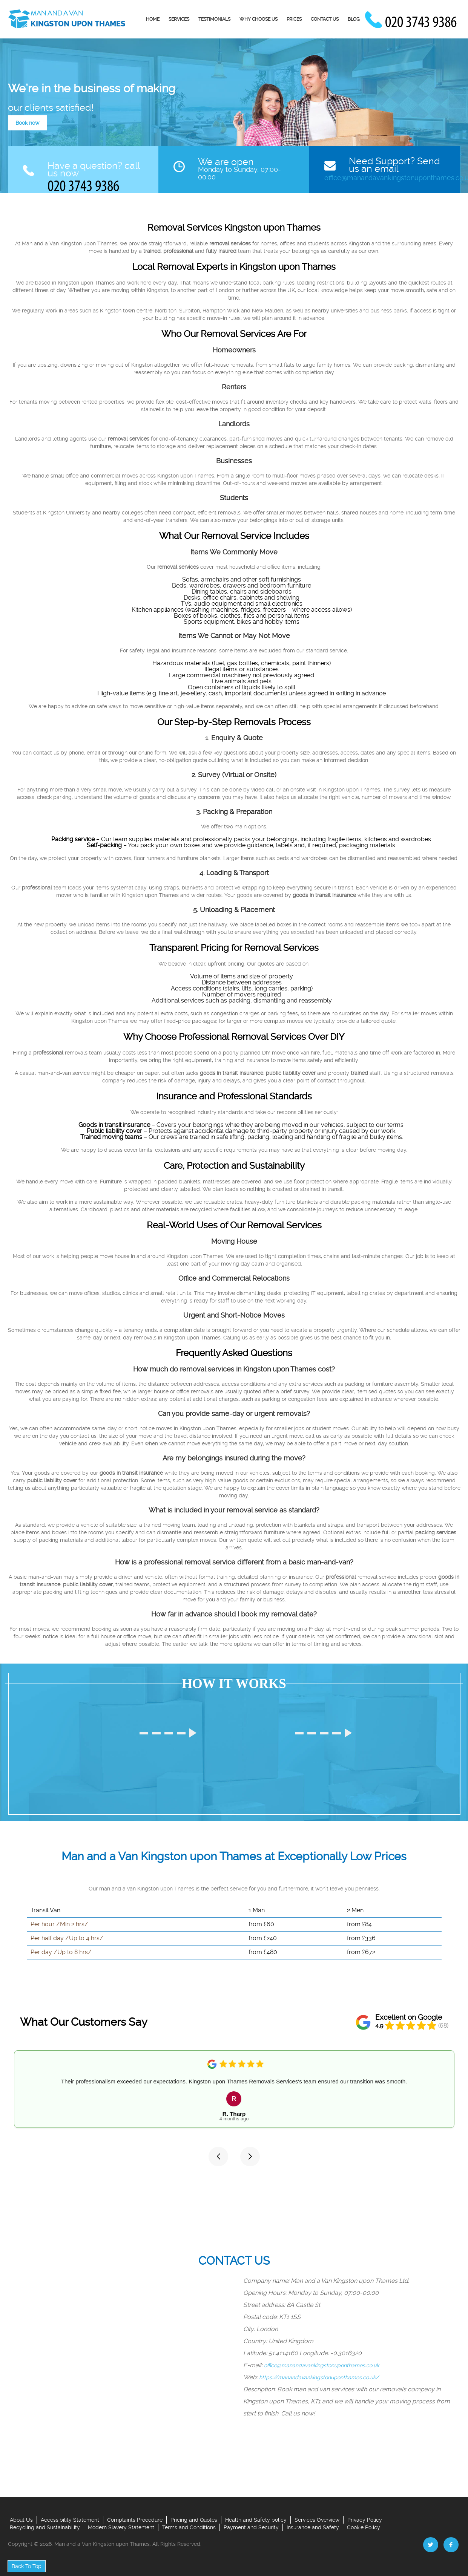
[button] (218, 2156)
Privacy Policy (364, 2520)
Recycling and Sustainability (45, 2527)
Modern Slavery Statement (121, 2527)
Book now (27, 123)
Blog (354, 19)
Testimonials (214, 19)
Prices (294, 19)
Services (179, 19)
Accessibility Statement (70, 2520)
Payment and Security (251, 2527)
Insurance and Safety (313, 2527)
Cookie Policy (363, 2527)
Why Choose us (258, 19)
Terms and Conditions (189, 2527)
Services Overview (317, 2520)
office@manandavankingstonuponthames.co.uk (321, 2365)
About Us (21, 2520)
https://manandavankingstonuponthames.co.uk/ (319, 2377)
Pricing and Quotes (193, 2520)
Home (153, 19)
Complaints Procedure (135, 2520)
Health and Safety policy (256, 2520)
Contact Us (325, 19)
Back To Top (26, 2566)
